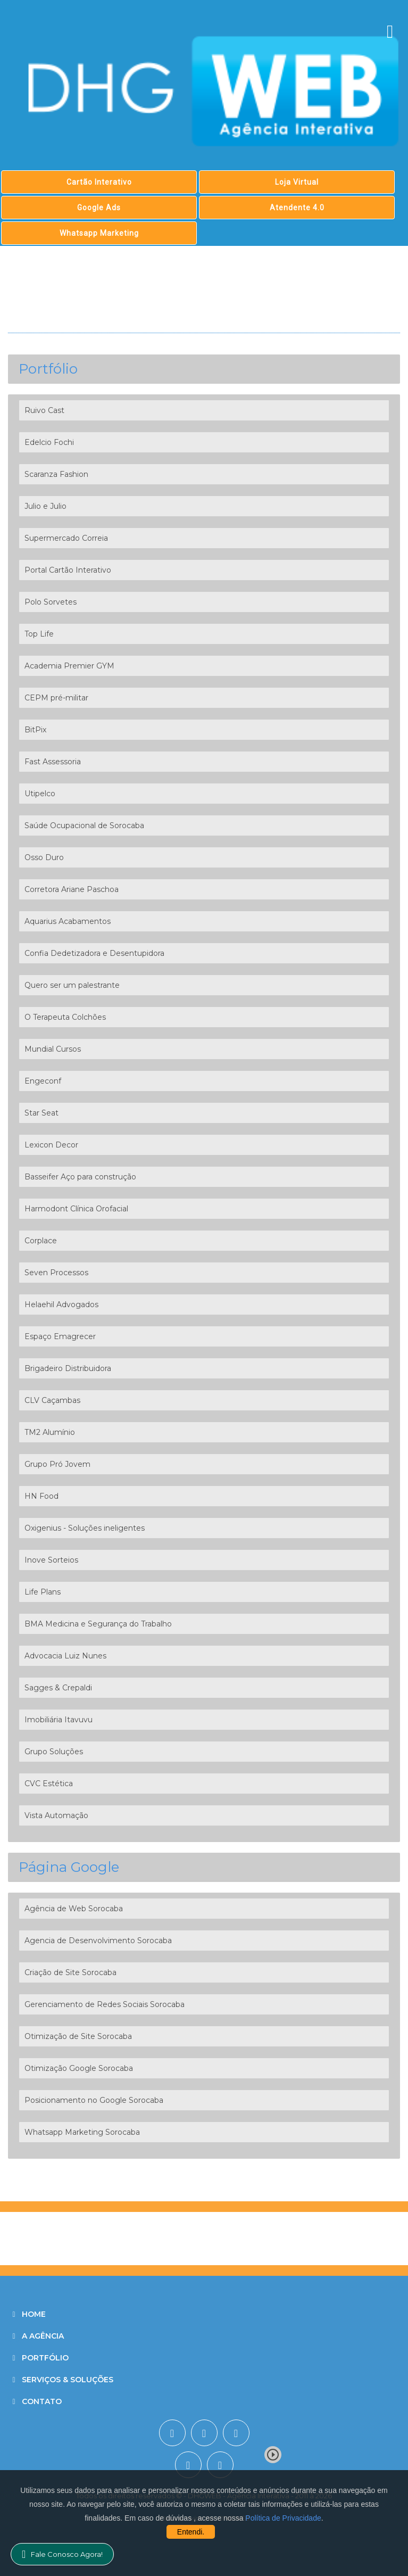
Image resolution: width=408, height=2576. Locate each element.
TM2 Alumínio (49, 1432)
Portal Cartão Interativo (67, 570)
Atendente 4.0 (297, 207)
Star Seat (41, 1113)
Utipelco (39, 793)
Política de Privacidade (283, 2518)
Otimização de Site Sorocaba (78, 2036)
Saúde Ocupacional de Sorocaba (84, 825)
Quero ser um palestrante (72, 985)
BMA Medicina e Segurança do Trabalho (98, 1624)
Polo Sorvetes (50, 602)
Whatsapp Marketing (99, 233)
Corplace (40, 1240)
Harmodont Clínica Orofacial (76, 1208)
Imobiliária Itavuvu (58, 1719)
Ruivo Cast (44, 410)
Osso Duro (44, 857)
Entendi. (190, 2532)
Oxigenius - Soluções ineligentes (84, 1528)
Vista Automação (56, 1815)
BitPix (35, 729)
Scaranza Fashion (56, 474)
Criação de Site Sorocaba (70, 1972)
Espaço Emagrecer (60, 1336)
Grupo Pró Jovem (57, 1464)
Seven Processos (56, 1272)
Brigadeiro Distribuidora (67, 1368)
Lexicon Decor (51, 1145)
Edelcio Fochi (49, 442)
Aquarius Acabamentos (67, 921)
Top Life (39, 634)
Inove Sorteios (51, 1560)
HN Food (41, 1496)
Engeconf (42, 1081)
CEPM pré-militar (56, 698)
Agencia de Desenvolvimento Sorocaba (98, 1940)
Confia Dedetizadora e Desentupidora (94, 953)
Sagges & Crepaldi (58, 1687)
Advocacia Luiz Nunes (65, 1656)
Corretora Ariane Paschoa (71, 889)
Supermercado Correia (66, 538)
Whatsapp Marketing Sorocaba (82, 2132)
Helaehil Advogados (61, 1304)
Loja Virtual (297, 182)
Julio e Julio (45, 506)
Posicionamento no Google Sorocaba (93, 2100)
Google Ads (99, 207)
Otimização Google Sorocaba (78, 2068)
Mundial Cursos (52, 1049)
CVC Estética (48, 1783)
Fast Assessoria (52, 761)
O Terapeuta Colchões (65, 1017)
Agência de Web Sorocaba (73, 1908)
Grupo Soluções (53, 1751)
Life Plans (42, 1592)
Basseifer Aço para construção (80, 1177)
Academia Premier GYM (69, 666)
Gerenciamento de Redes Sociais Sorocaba (104, 2004)
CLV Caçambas (52, 1400)
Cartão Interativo (99, 182)
